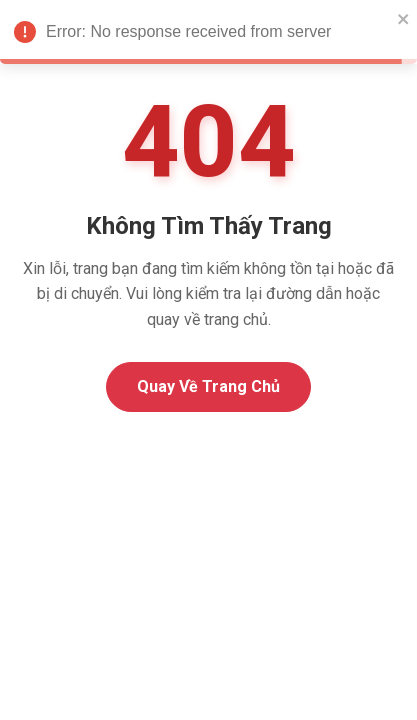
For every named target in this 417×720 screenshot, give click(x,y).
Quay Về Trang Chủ (208, 386)
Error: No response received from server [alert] (208, 35)
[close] (404, 18)
